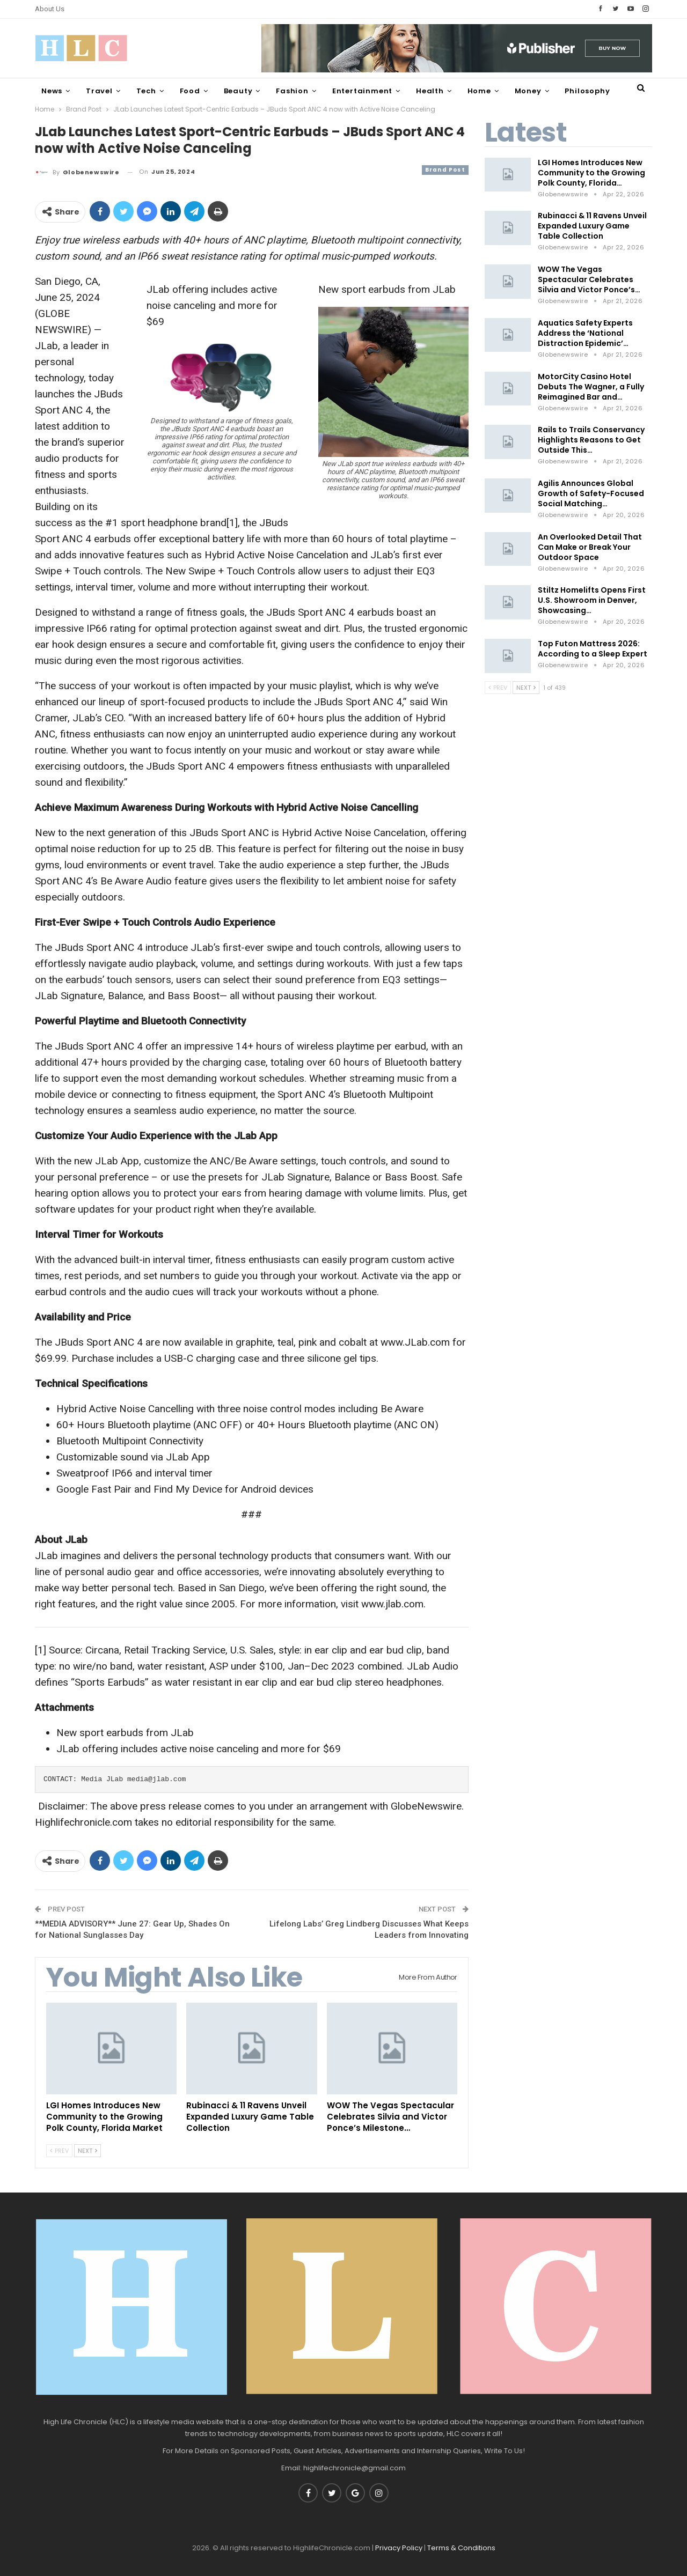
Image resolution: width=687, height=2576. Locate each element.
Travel (99, 91)
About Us (49, 9)
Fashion (292, 91)
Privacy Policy (398, 2548)
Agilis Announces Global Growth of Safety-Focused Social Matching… (591, 493)
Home (479, 91)
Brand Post (445, 170)
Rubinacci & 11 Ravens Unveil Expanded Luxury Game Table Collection (592, 225)
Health (430, 91)
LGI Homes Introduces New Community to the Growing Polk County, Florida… (591, 172)
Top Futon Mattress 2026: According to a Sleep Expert (592, 648)
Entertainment (362, 91)
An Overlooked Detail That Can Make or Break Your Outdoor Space (590, 547)
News (51, 91)
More (575, 91)
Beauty (238, 91)
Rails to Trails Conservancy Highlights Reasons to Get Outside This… (591, 439)
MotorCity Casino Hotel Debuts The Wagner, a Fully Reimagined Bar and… (591, 386)
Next (87, 2150)
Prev (59, 2150)
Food (190, 91)
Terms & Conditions (461, 2548)
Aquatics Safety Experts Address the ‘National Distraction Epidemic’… (585, 333)
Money (528, 91)
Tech (146, 91)
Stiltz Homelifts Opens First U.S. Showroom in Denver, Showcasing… (592, 600)
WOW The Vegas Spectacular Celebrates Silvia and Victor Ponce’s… (589, 279)
